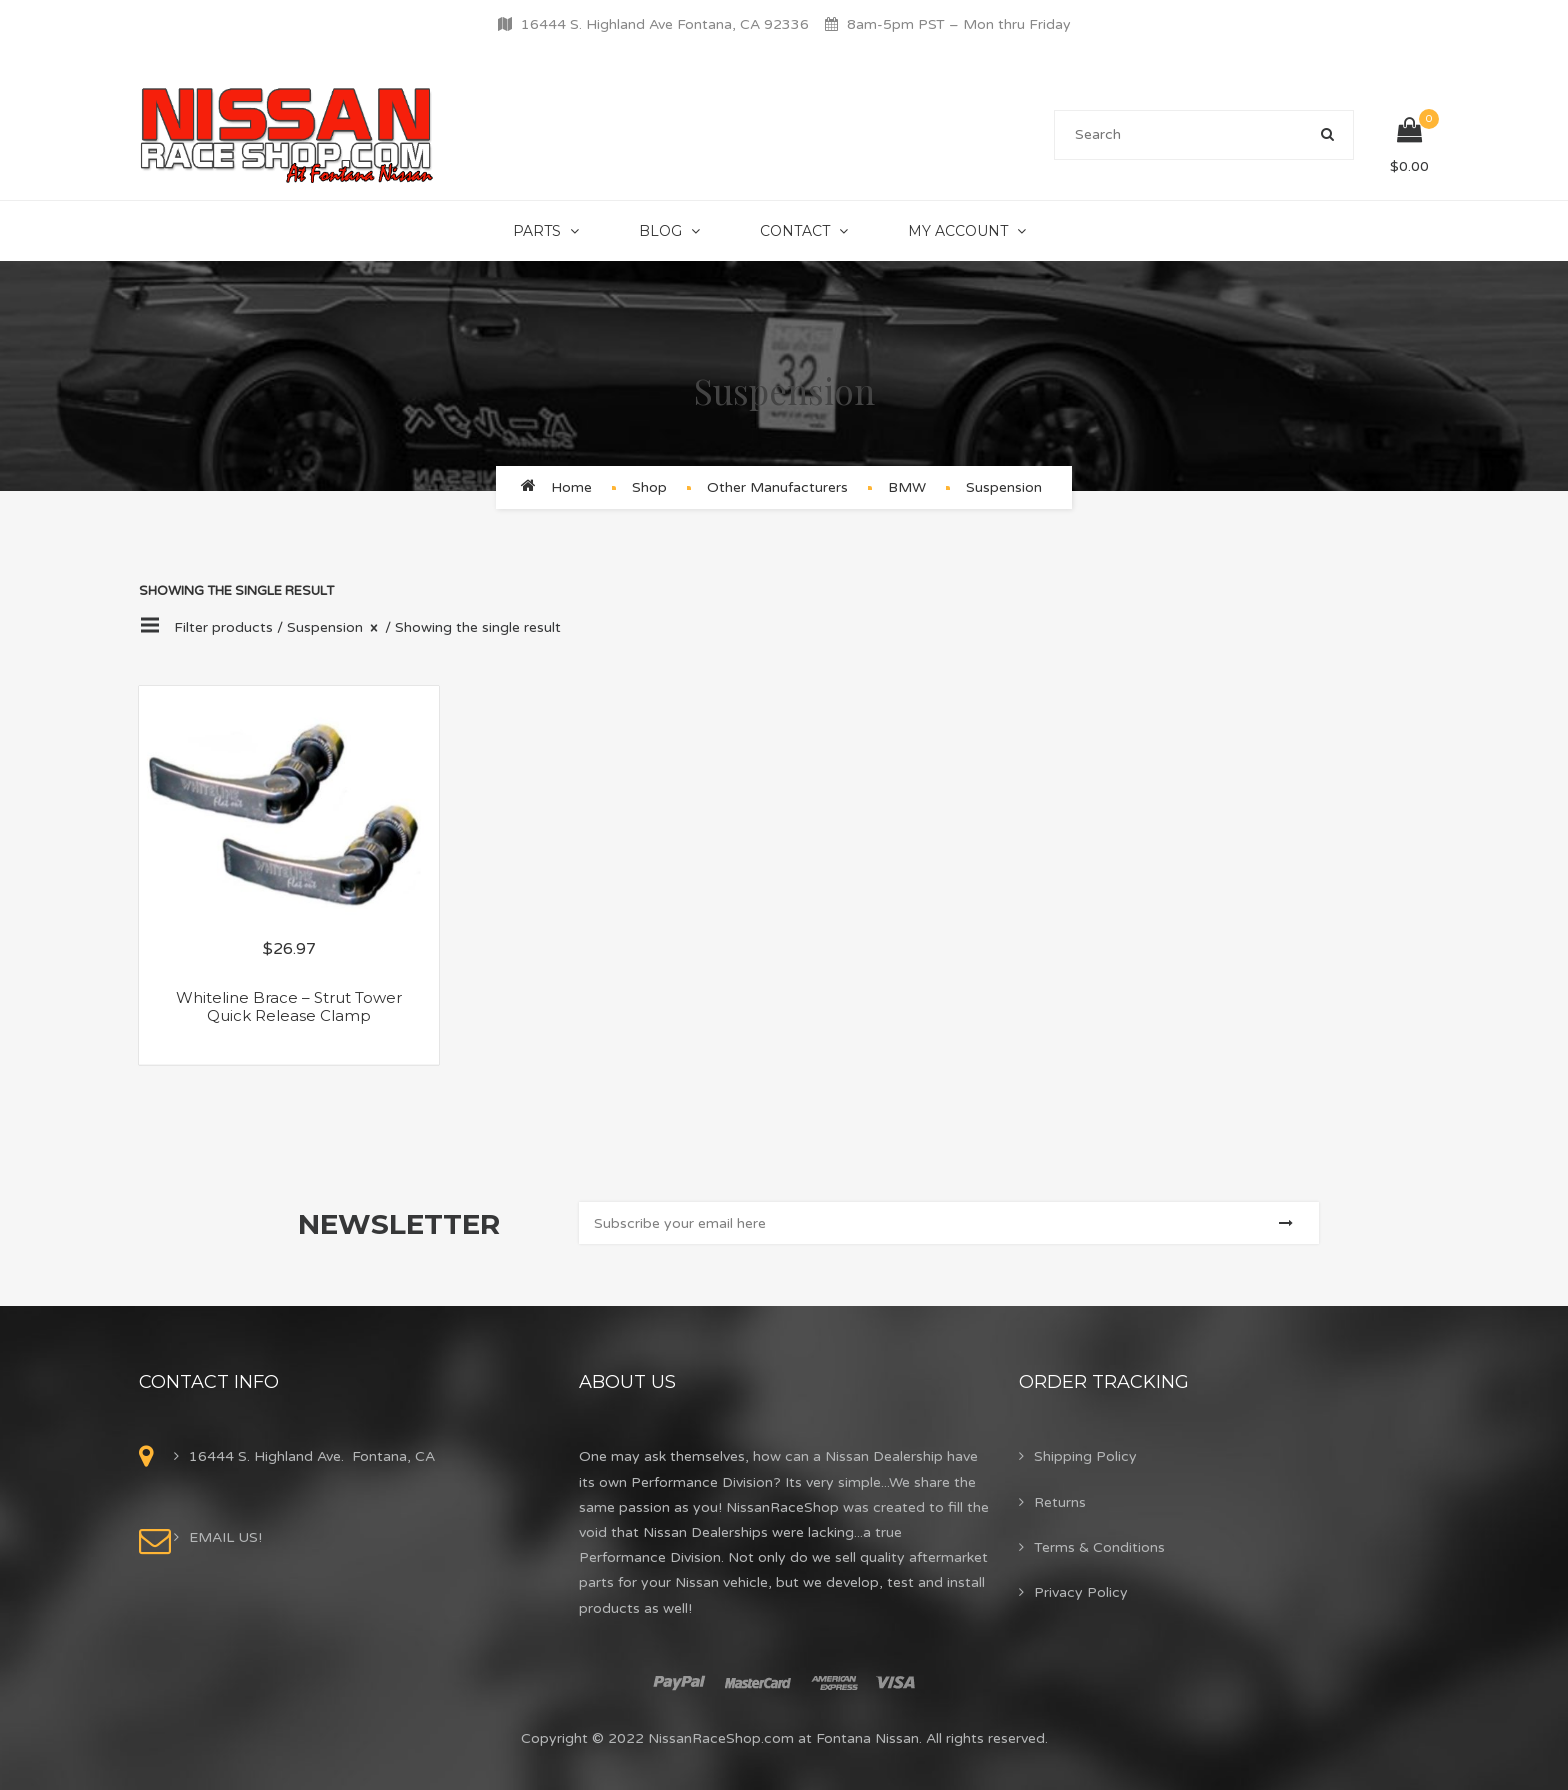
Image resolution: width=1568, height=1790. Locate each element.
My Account (958, 231)
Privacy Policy (1081, 1592)
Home (571, 487)
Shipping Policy (1085, 1456)
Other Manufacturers (777, 487)
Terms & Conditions (1099, 1547)
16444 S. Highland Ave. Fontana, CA (312, 1456)
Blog (660, 231)
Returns (1060, 1502)
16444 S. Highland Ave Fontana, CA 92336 (665, 24)
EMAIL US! (225, 1537)
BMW (907, 487)
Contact (795, 231)
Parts (537, 231)
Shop (649, 487)
